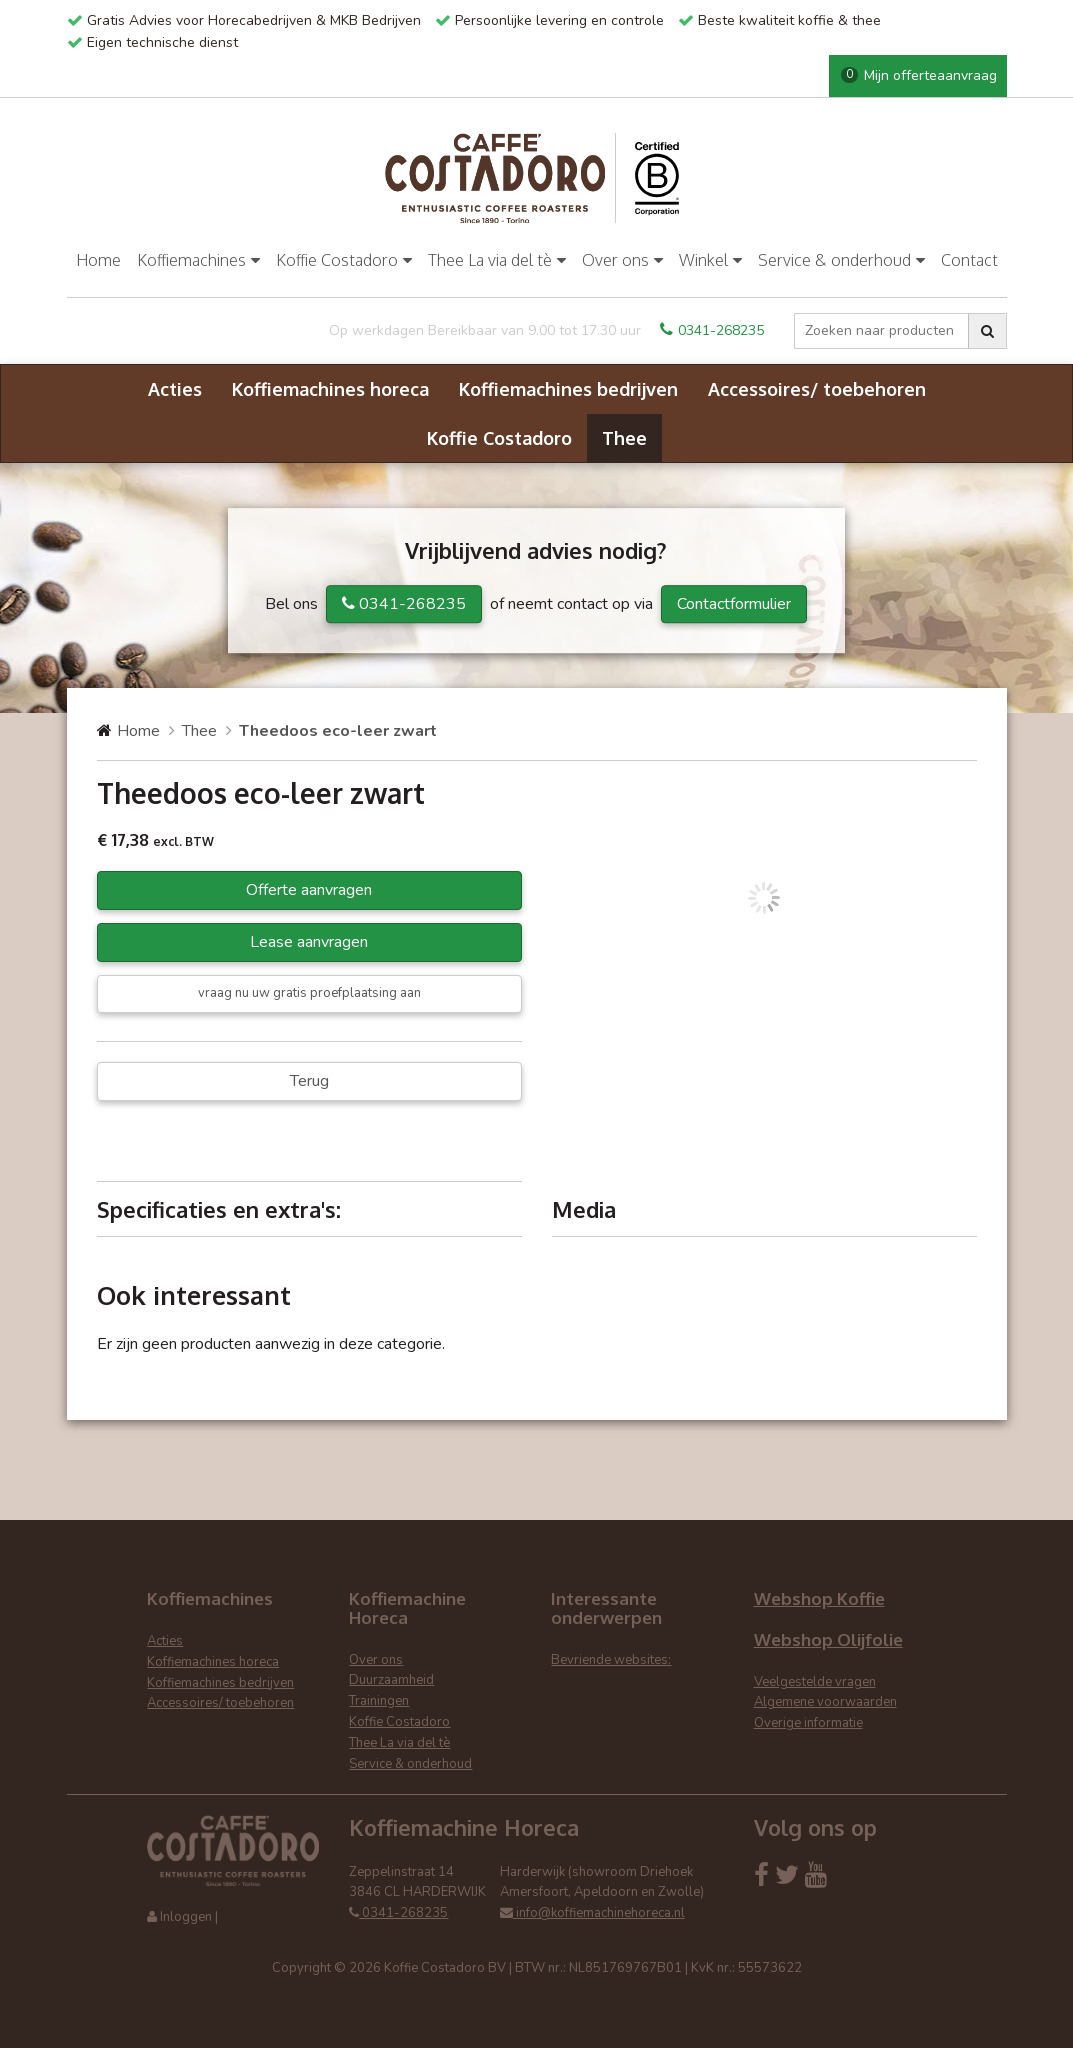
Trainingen (379, 1701)
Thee (624, 438)
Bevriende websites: (611, 1660)
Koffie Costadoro (344, 260)
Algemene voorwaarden (825, 1702)
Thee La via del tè (497, 260)
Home (98, 260)
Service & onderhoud (841, 260)
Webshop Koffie (819, 1598)
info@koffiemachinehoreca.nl (592, 1913)
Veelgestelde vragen (815, 1682)
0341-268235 (712, 330)
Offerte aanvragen (309, 890)
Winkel (710, 260)
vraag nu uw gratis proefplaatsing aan (309, 993)
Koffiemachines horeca (330, 389)
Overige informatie (808, 1723)
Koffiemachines (198, 260)
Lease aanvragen (309, 942)
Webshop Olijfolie (828, 1639)
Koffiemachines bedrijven (568, 389)
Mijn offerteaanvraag (919, 75)
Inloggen (186, 1917)
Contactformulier (734, 604)
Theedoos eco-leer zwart (338, 731)
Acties (175, 389)
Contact (969, 260)
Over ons (622, 260)
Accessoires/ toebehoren (817, 389)
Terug (309, 1081)
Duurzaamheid (391, 1680)
